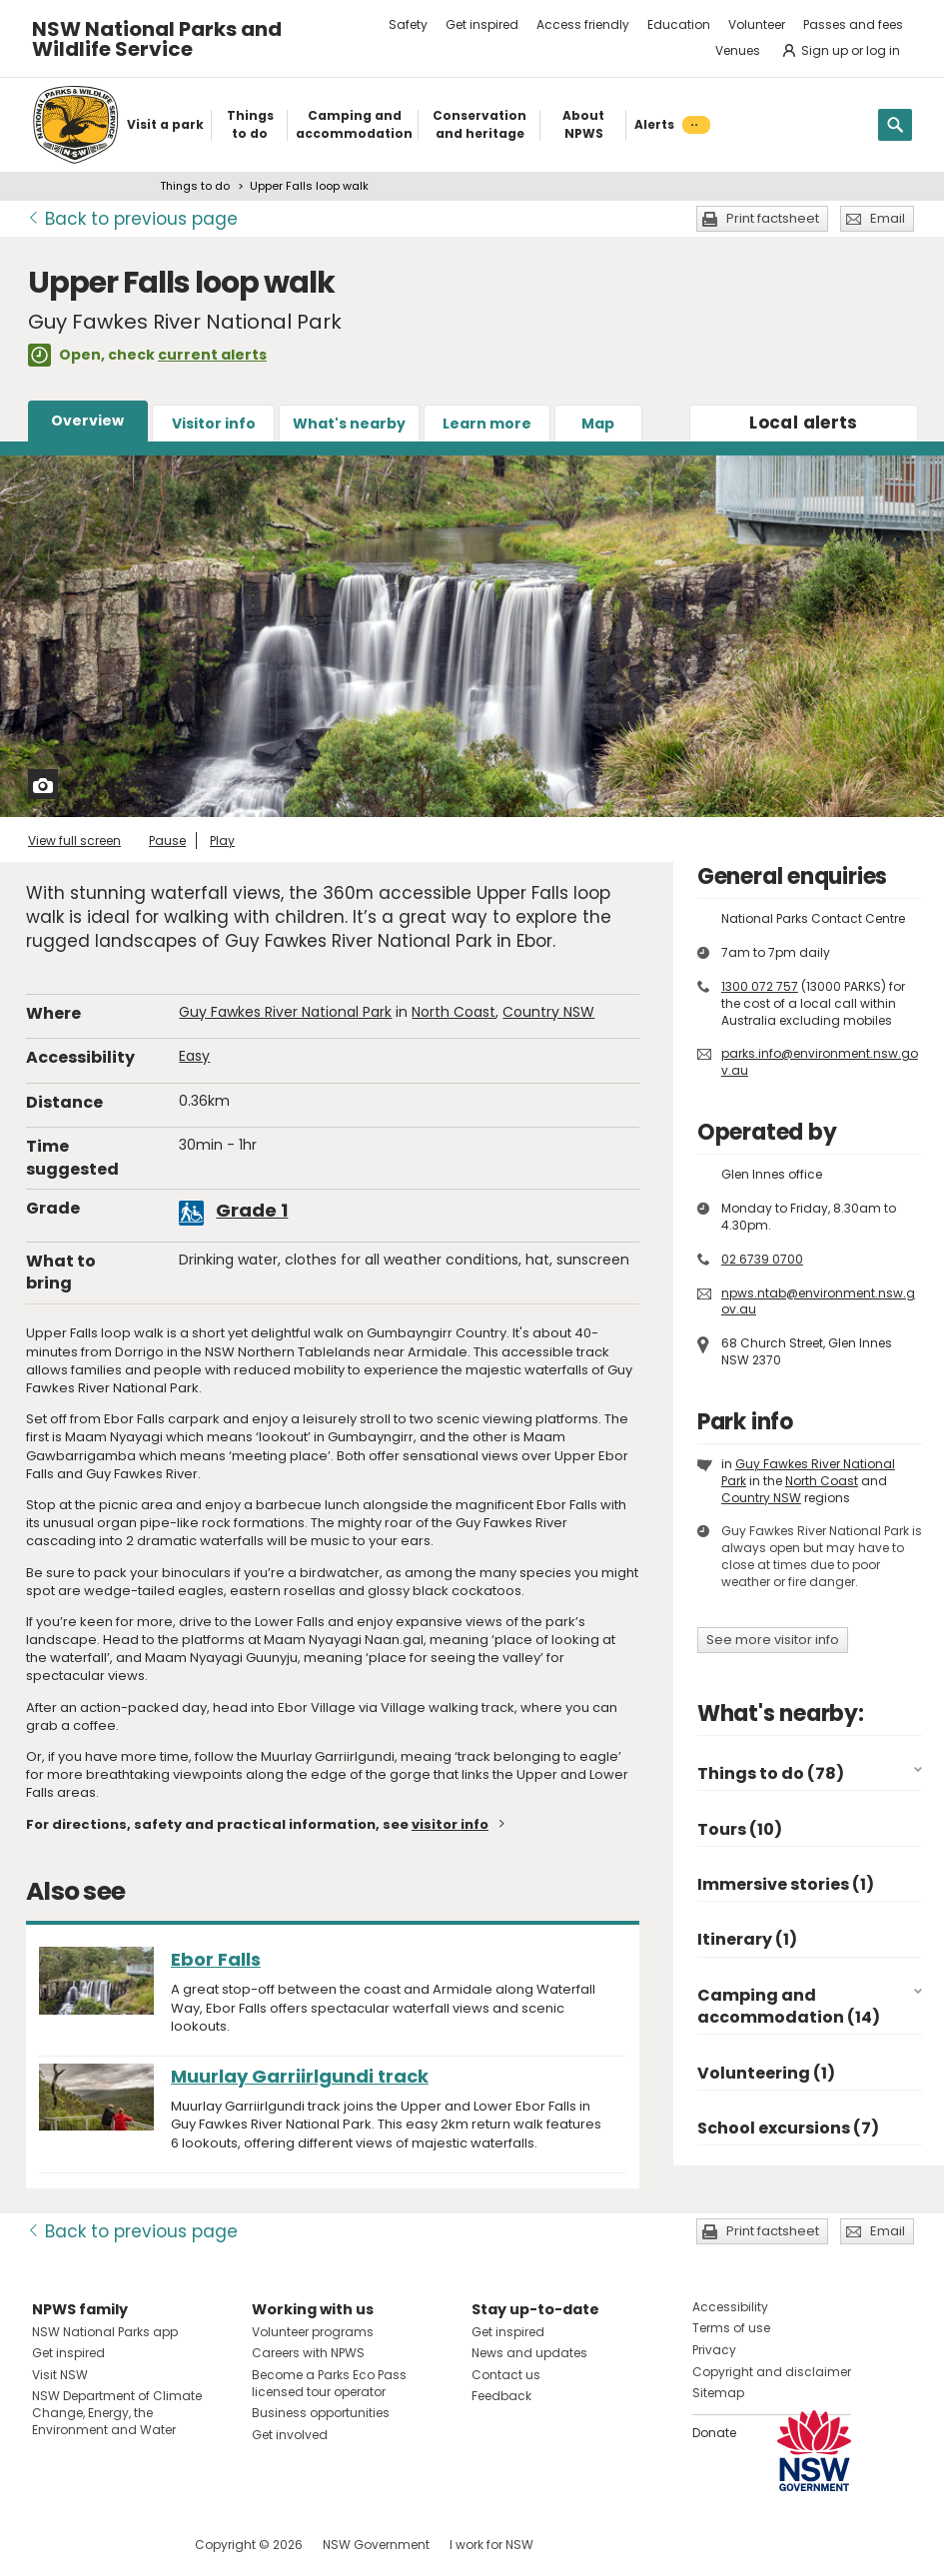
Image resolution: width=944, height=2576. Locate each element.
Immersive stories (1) (785, 1884)
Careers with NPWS (308, 2352)
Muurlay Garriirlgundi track (300, 2076)
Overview (87, 420)
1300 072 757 (759, 986)
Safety (408, 24)
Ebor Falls (216, 1959)
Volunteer (756, 24)
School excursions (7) (788, 2128)
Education (678, 24)
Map (597, 423)
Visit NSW (60, 2374)
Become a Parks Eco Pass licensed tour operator (329, 2383)
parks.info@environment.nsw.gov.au (819, 1062)
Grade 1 (252, 1210)
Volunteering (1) (766, 2073)
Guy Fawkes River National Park (285, 1012)
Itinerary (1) (747, 1939)
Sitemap (718, 2392)
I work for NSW (491, 2544)
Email (887, 218)
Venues (737, 50)
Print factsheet (772, 218)
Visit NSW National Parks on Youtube (136, 2544)
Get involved (290, 2434)
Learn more (487, 423)
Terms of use (731, 2327)
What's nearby (349, 423)
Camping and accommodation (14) (788, 2006)
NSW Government (376, 2544)
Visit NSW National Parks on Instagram (93, 2544)
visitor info (450, 1824)
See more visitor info (772, 1639)
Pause (167, 840)
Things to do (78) (770, 1773)
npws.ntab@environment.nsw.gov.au (818, 1301)
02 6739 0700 (762, 1259)
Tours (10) (739, 1829)
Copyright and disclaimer (771, 2371)
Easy (194, 1056)
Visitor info (214, 423)
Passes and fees (853, 24)
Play (222, 840)
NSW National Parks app (105, 2331)
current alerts (212, 355)
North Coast (453, 1012)
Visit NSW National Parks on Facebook (50, 2544)
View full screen (74, 840)
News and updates (529, 2352)
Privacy (714, 2349)
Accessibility (730, 2306)
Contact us (506, 2374)
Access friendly (582, 24)
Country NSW (548, 1012)
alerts (803, 422)
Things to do (195, 186)
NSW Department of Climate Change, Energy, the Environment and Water (117, 2412)
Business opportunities (321, 2412)
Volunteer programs (313, 2331)
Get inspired (482, 24)
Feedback (501, 2395)
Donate (714, 2432)
